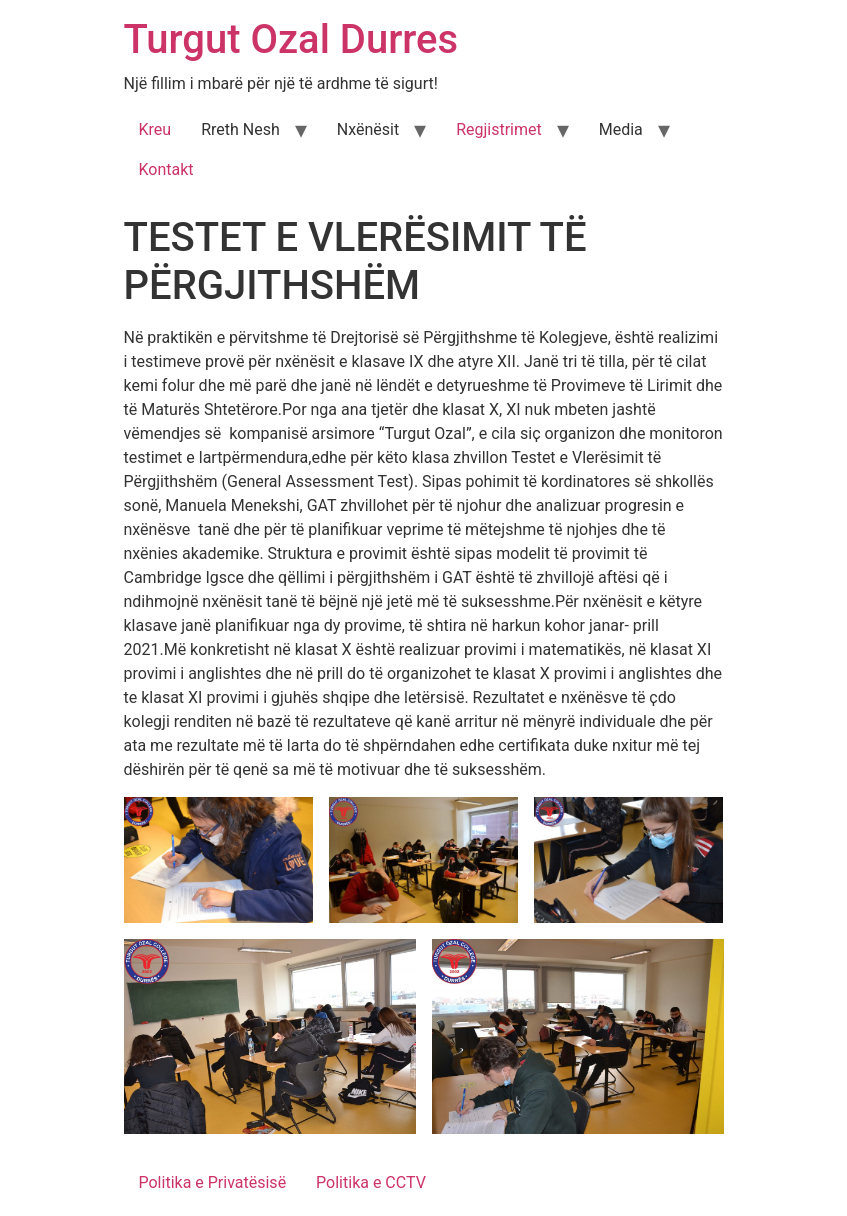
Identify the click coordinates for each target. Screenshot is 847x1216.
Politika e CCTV (371, 1182)
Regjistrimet (499, 129)
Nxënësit (368, 129)
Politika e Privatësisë (213, 1182)
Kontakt (166, 169)
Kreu (155, 129)
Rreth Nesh (240, 129)
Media (621, 129)
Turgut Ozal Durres (291, 39)
